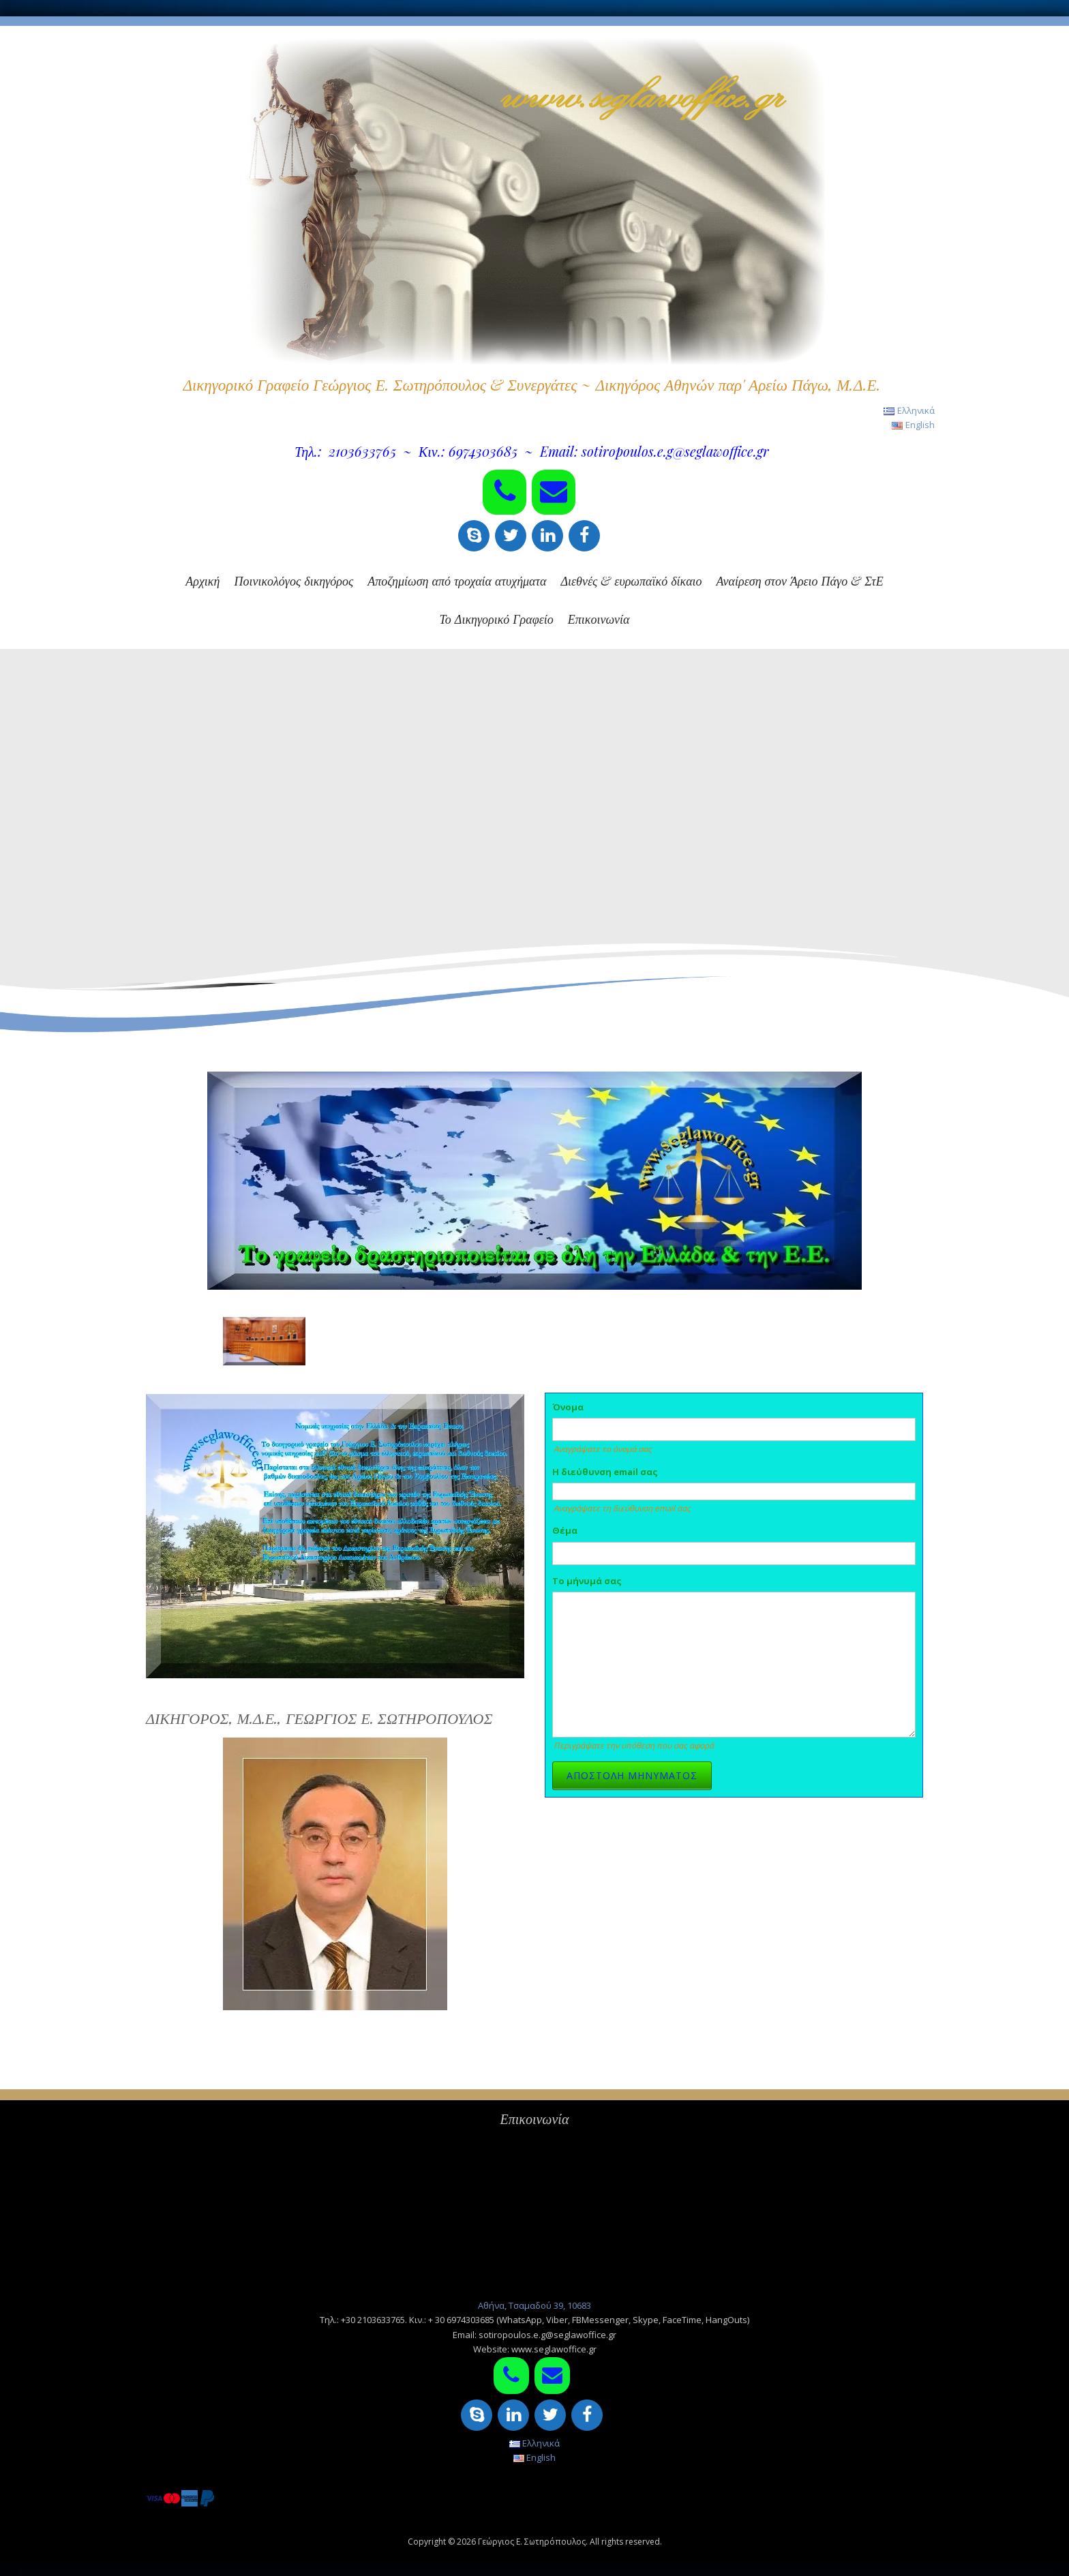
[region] (534, 840)
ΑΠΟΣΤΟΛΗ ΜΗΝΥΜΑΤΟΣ (632, 1775)
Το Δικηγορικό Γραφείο (496, 619)
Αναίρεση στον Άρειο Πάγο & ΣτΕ (800, 581)
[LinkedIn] (547, 535)
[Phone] (504, 492)
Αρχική (202, 581)
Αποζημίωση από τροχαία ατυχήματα (456, 581)
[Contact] (553, 492)
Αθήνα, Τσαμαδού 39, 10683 (534, 2305)
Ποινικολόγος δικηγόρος (293, 581)
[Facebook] (584, 535)
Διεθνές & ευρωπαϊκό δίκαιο (631, 581)
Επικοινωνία (599, 619)
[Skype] (474, 535)
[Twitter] (510, 535)
